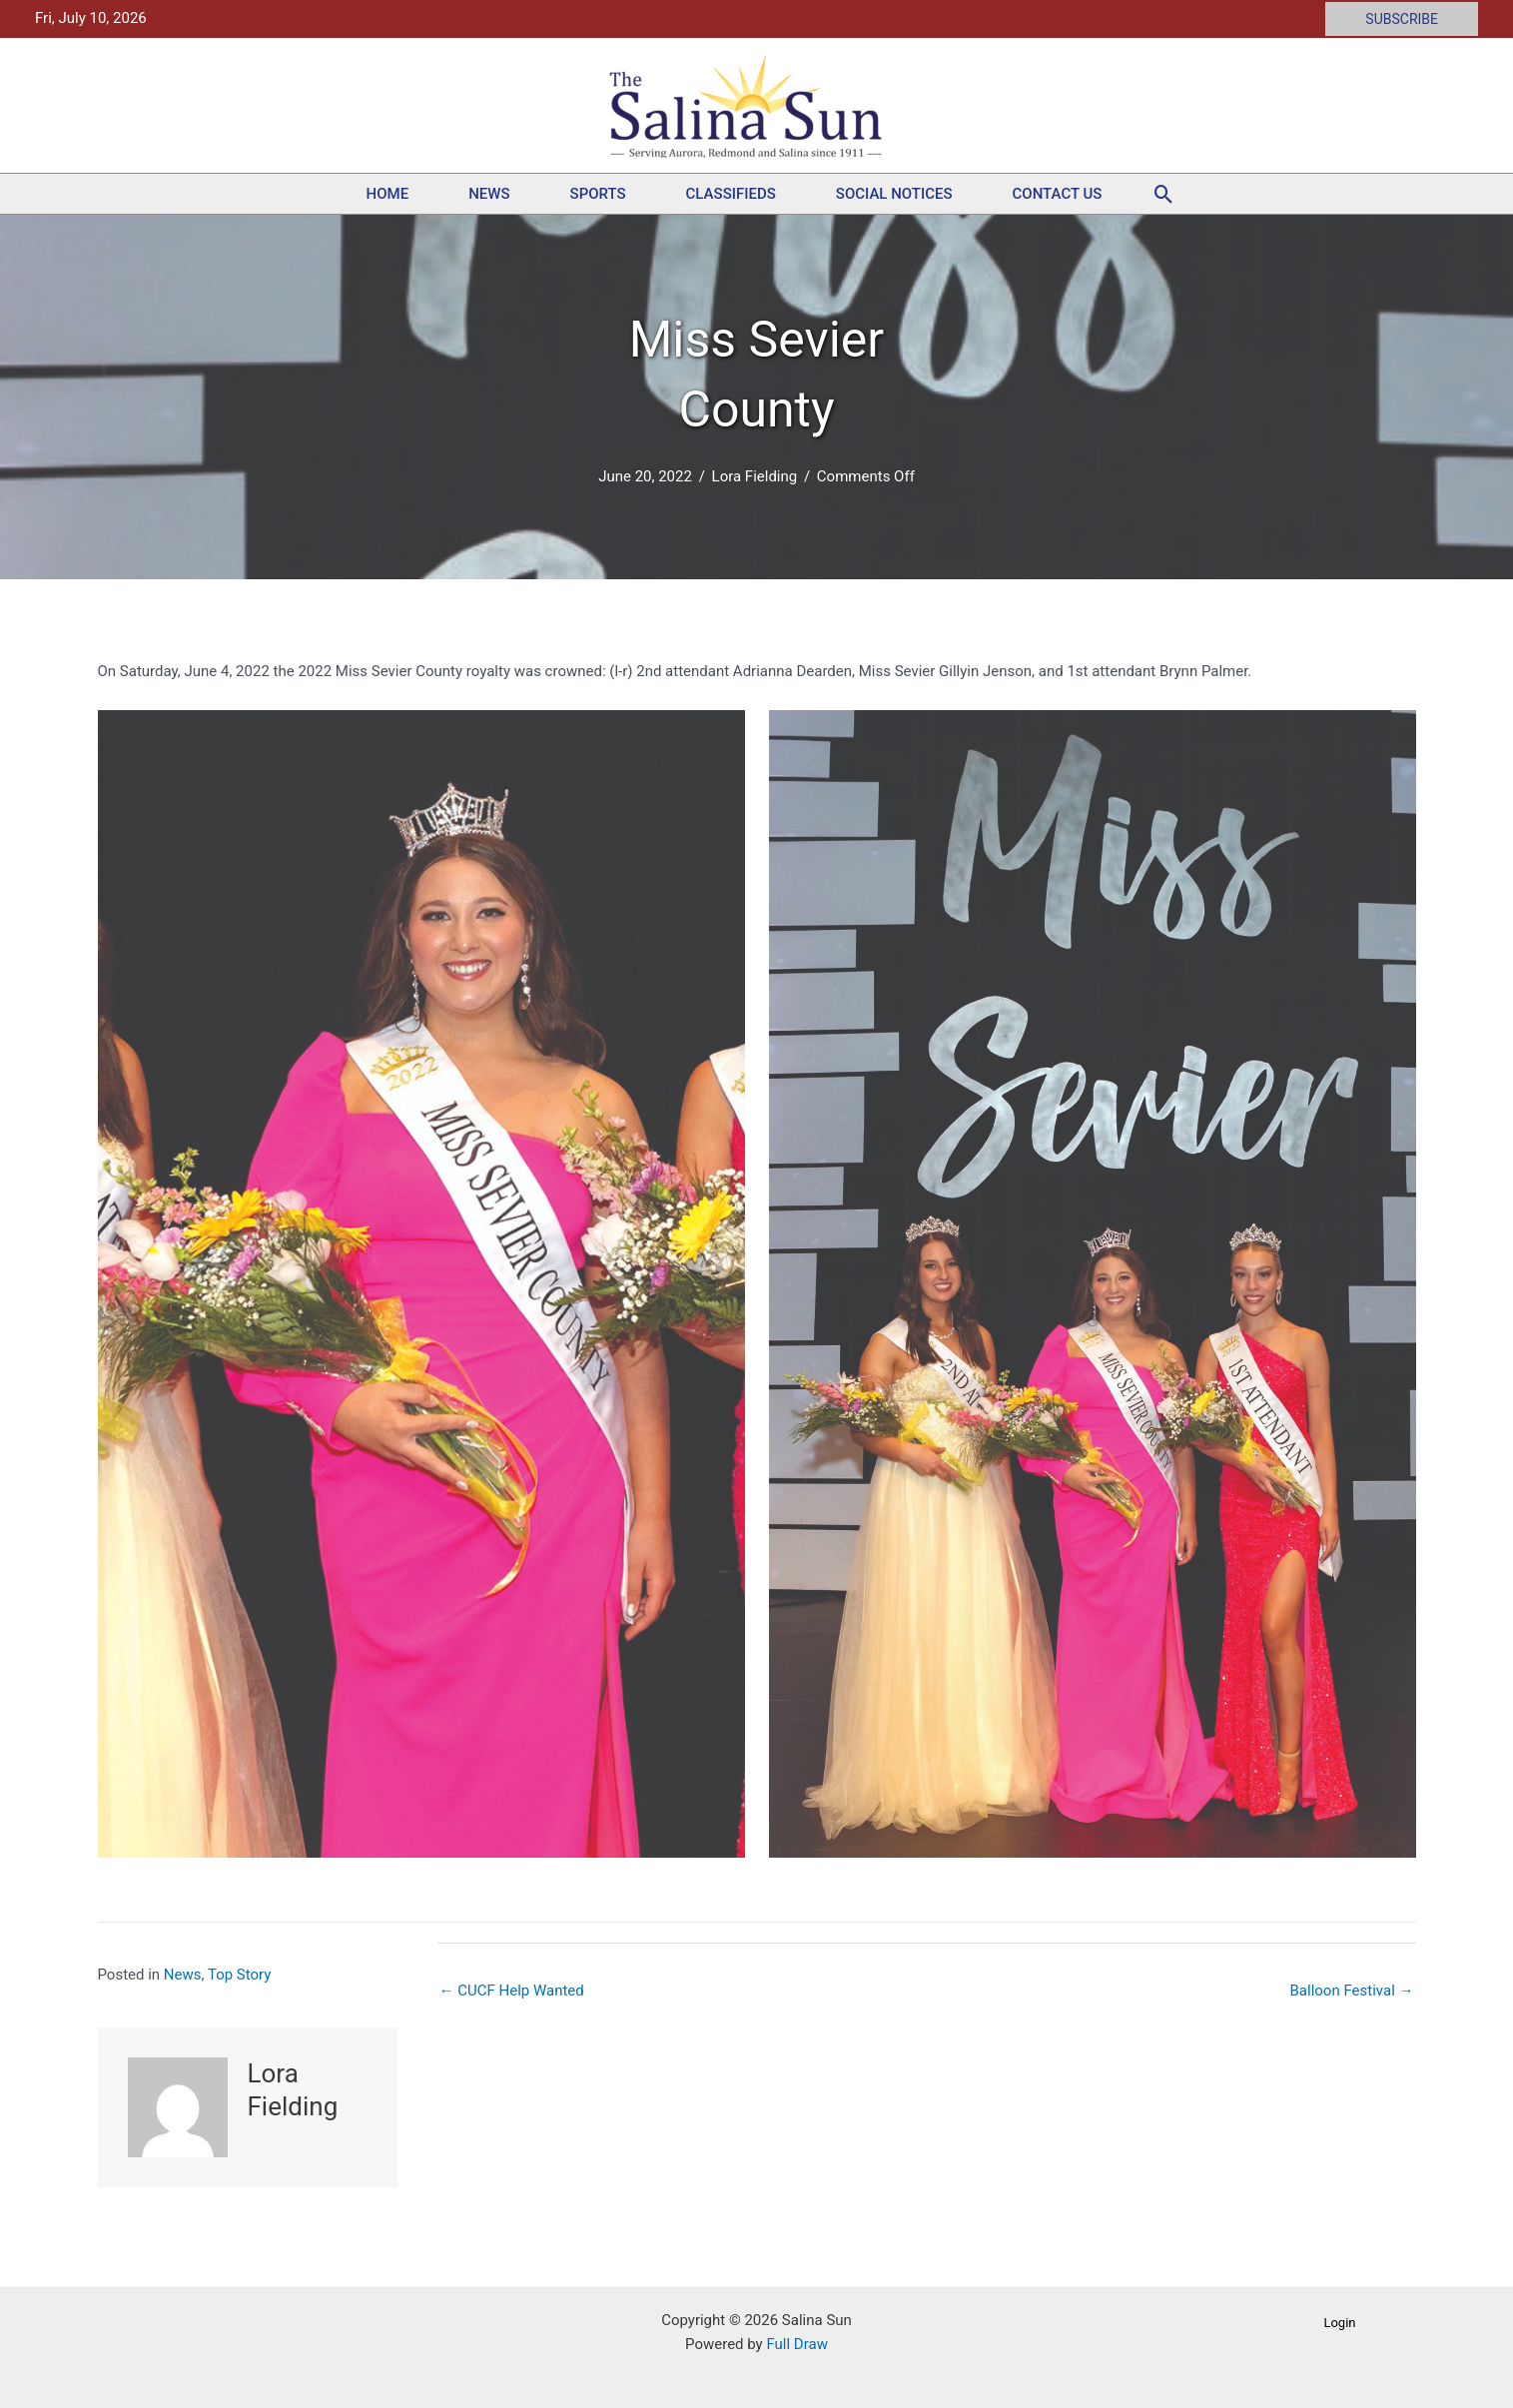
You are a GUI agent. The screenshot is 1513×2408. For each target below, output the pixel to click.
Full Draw (796, 2344)
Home (388, 194)
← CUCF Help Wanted (511, 1991)
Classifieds (731, 194)
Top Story (239, 1975)
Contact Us (1058, 194)
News (488, 194)
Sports (598, 194)
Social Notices (894, 194)
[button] (1401, 19)
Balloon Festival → (1352, 1991)
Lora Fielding (755, 476)
